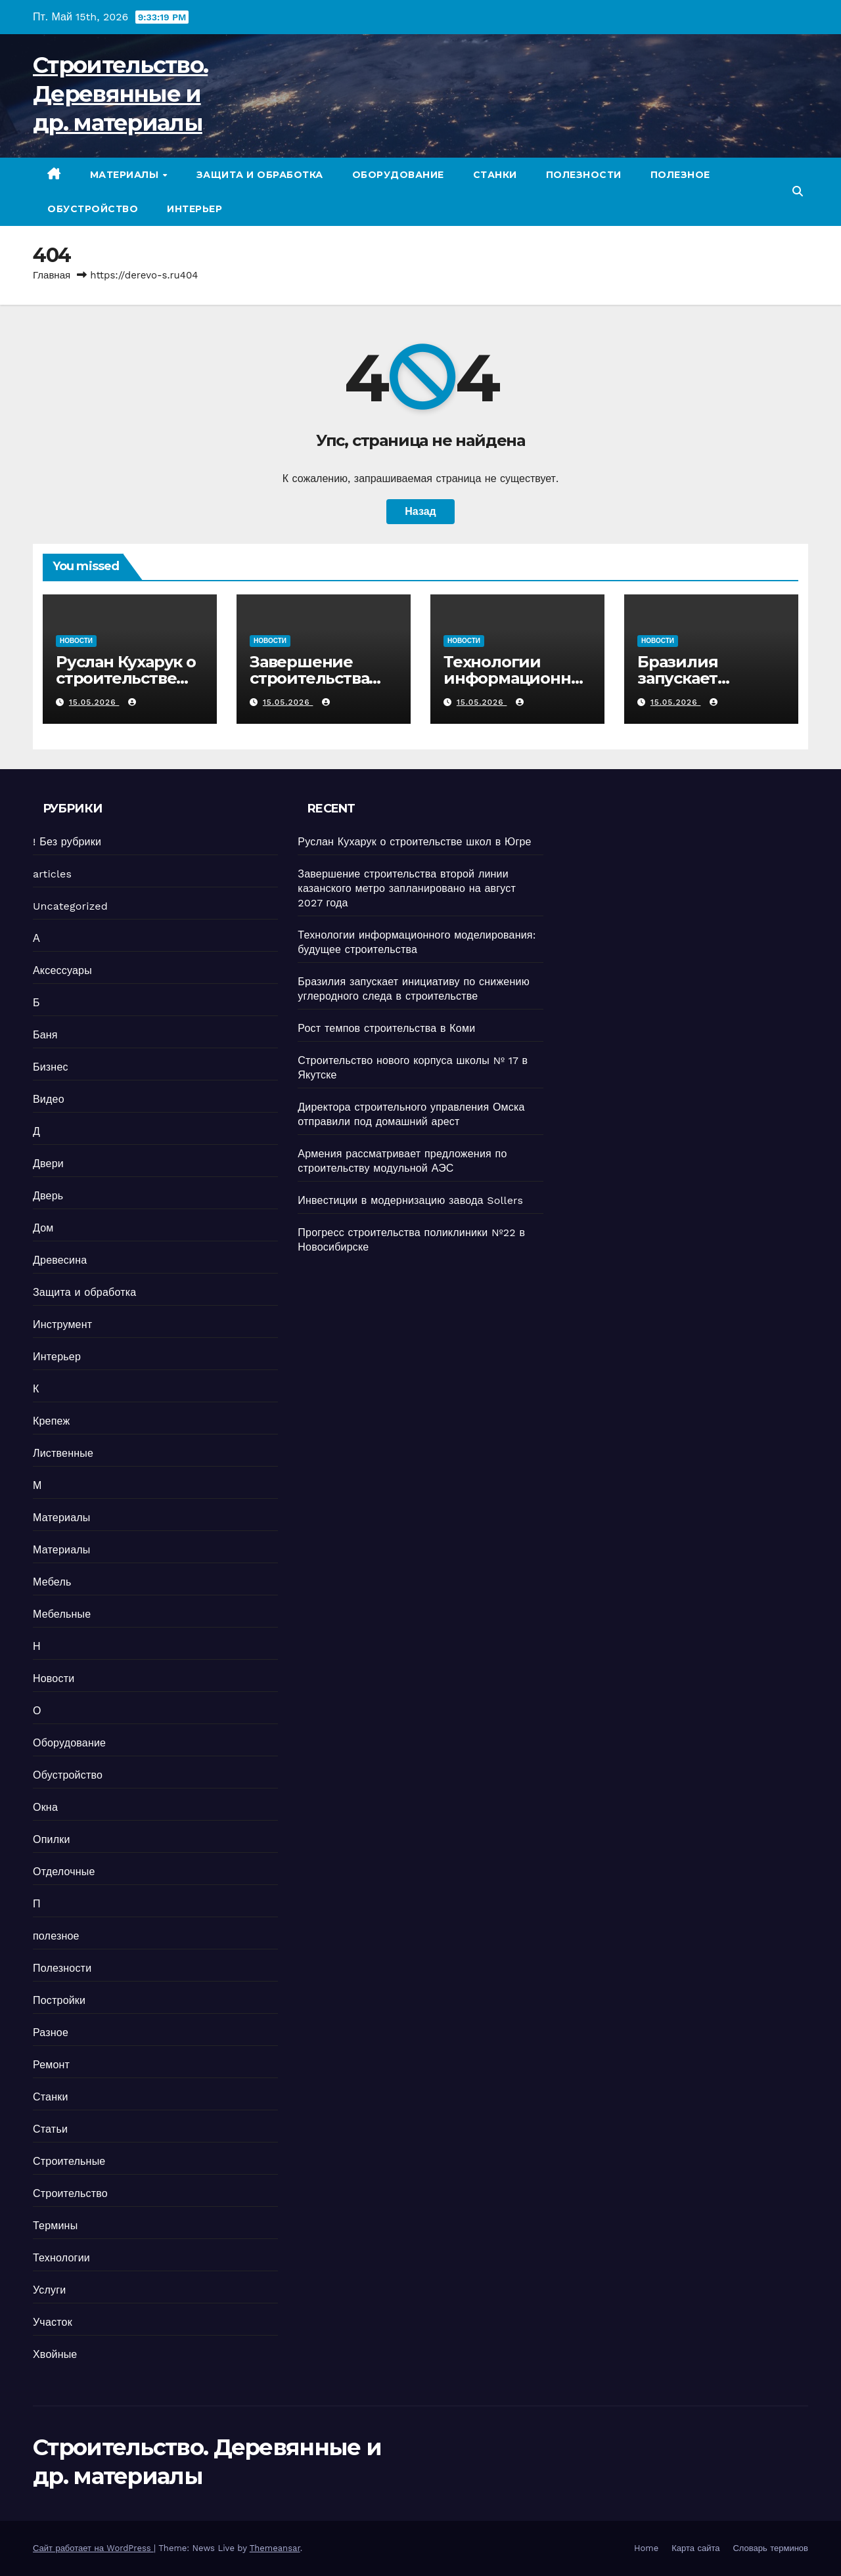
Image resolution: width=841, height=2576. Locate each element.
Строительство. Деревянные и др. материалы (120, 94)
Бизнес (50, 1067)
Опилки (51, 1839)
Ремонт (51, 2064)
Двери (48, 1163)
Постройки (59, 2000)
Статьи (50, 2129)
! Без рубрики (67, 841)
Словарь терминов (770, 2548)
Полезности (584, 175)
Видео (48, 1099)
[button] (797, 191)
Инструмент (62, 1324)
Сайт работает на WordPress (93, 2548)
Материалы (126, 175)
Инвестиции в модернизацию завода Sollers (410, 1200)
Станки (495, 175)
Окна (45, 1807)
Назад (420, 511)
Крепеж (51, 1421)
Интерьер (194, 209)
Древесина (60, 1260)
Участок (52, 2322)
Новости (76, 640)
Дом (43, 1228)
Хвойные (55, 2354)
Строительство (70, 2193)
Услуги (49, 2290)
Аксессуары (62, 970)
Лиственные (63, 1453)
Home (646, 2548)
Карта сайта (695, 2548)
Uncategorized (70, 906)
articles (52, 874)
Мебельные (62, 1614)
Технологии (61, 2258)
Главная (51, 275)
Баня (45, 1035)
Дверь (48, 1195)
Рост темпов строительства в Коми (386, 1028)
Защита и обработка (259, 175)
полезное (680, 175)
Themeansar (275, 2548)
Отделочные (64, 1871)
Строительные (69, 2161)
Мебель (52, 1582)
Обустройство (92, 209)
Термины (55, 2225)
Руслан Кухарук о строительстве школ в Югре (126, 678)
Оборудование (398, 175)
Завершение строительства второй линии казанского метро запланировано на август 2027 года (407, 888)
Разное (50, 2032)
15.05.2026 (94, 702)
